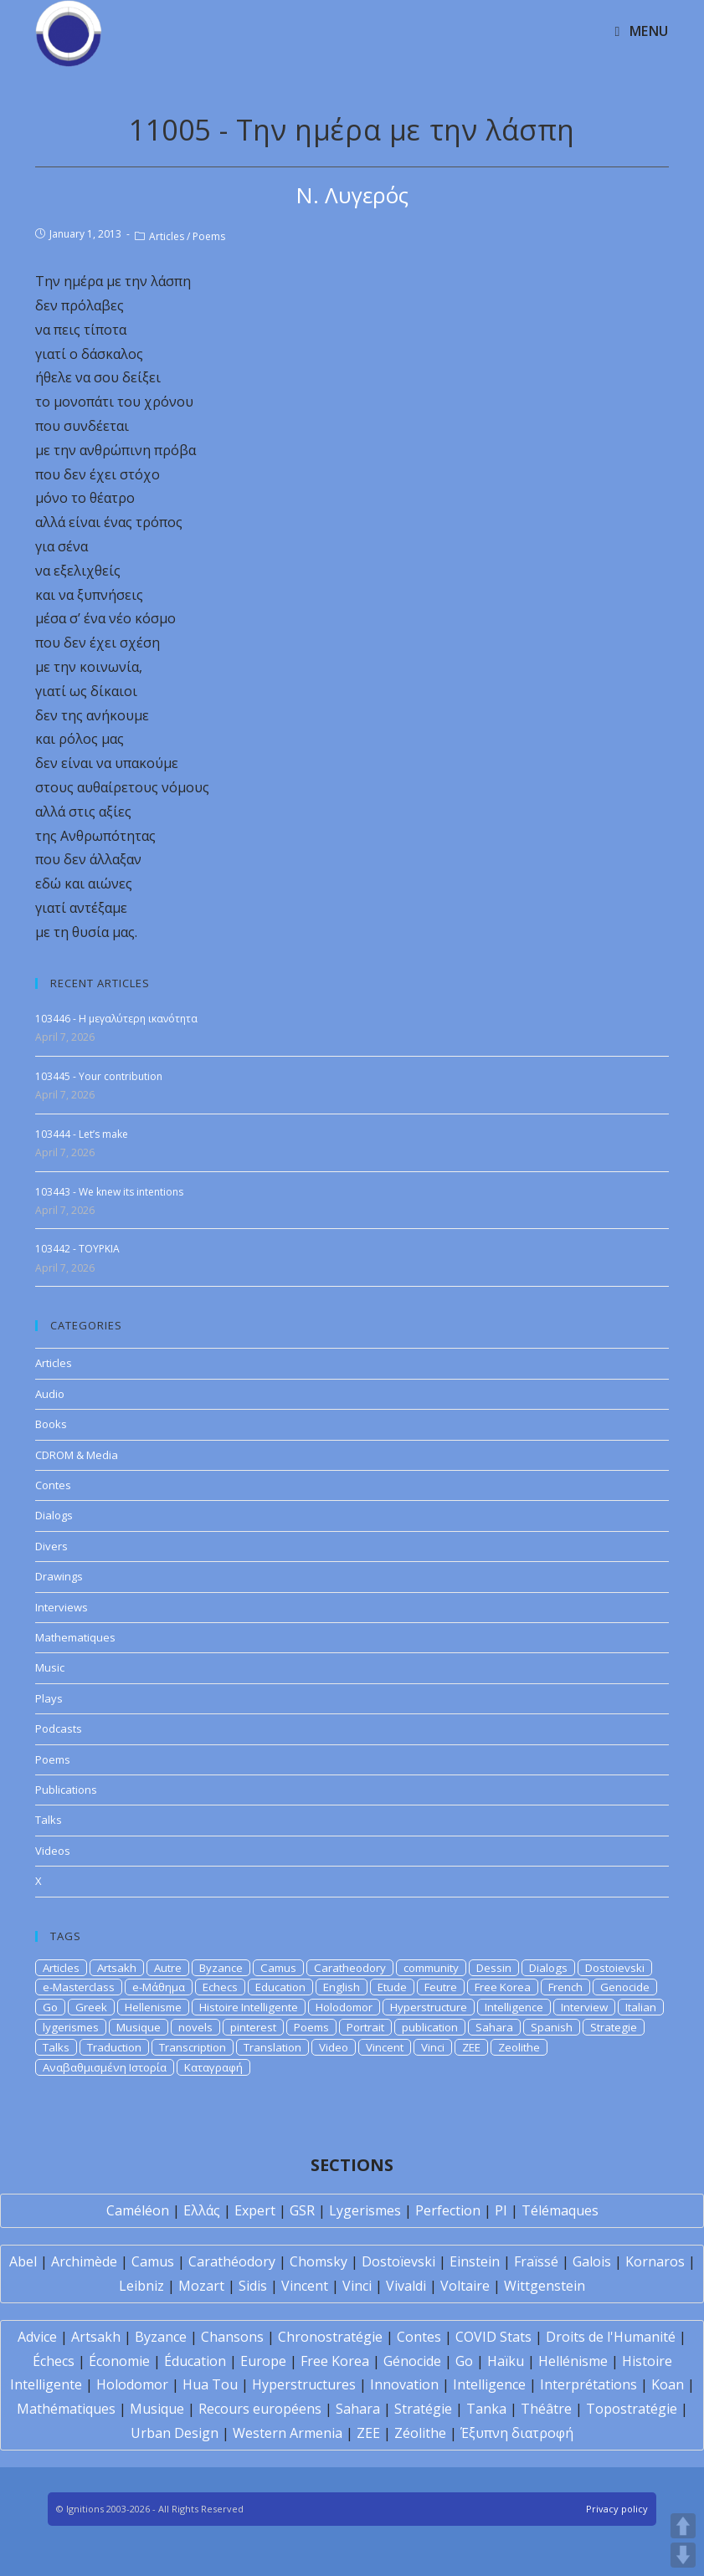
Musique (138, 2027)
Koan (667, 2384)
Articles (166, 236)
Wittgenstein (544, 2285)
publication (430, 2027)
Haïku (505, 2361)
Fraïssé (536, 2261)
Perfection (447, 2210)
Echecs (220, 1987)
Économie (119, 2361)
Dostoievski (615, 1967)
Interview (584, 2007)
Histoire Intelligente (248, 2007)
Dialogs (54, 1515)
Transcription (192, 2047)
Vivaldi (406, 2285)
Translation (272, 2047)
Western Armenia (287, 2433)
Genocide (625, 1987)
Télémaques (560, 2210)
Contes (53, 1485)
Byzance (221, 1967)
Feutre (440, 1987)
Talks (48, 1819)
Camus (278, 1967)
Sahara (494, 2027)
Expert (254, 2210)
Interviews (61, 1607)
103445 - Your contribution (98, 1076)
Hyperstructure (428, 2007)
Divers (51, 1546)
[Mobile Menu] (641, 31)
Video (333, 2047)
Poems (209, 236)
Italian (640, 2007)
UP (683, 2525)
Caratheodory (350, 1967)
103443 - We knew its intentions (109, 1192)
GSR (302, 2210)
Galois (592, 2261)
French (565, 1987)
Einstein (475, 2261)
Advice (37, 2337)
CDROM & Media (76, 1454)
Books (51, 1423)
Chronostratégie (330, 2337)
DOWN (683, 2555)
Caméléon (137, 2210)
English (341, 1987)
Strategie (613, 2027)
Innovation (404, 2384)
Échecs (54, 2361)
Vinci (432, 2047)
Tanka (486, 2408)
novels (195, 2027)
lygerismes (71, 2027)
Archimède (84, 2261)
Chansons (232, 2337)
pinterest (253, 2027)
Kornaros (655, 2261)
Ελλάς (201, 2210)
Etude (392, 1987)
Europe (263, 2361)
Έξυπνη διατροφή (516, 2433)
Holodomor (344, 2007)
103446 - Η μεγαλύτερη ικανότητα (116, 1018)
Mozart (201, 2285)
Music (49, 1667)
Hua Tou (210, 2384)
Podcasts (58, 1728)
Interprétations (588, 2384)
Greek (91, 2007)
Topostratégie (631, 2408)
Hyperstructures (304, 2384)
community (431, 1967)
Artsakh (116, 1967)
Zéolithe (420, 2433)
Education (280, 1987)
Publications (66, 1789)
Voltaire (465, 2285)
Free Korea (503, 1987)
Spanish (552, 2027)
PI (501, 2210)
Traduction (114, 2047)
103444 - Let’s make (81, 1134)
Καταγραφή (213, 2067)
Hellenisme (153, 2007)
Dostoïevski (398, 2261)
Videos (52, 1850)
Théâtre (546, 2408)
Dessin (493, 1967)
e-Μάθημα (158, 1987)
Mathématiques (66, 2408)
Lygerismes (365, 2210)
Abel (23, 2261)
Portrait (365, 2027)
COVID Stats (493, 2337)
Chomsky (318, 2261)
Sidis (253, 2285)
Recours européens (259, 2408)
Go (50, 2007)
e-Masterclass (79, 1987)
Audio (49, 1393)
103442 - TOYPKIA (77, 1249)
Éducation (195, 2361)
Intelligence (514, 2007)
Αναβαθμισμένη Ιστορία (105, 2067)
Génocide (412, 2361)
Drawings (59, 1576)
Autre (168, 1967)
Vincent (384, 2047)
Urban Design (174, 2433)
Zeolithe (519, 2047)
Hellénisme (573, 2361)
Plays (49, 1698)
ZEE (471, 2047)
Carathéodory (231, 2261)
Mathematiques (75, 1637)
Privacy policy (617, 2508)
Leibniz (141, 2285)
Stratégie (423, 2408)
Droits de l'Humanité (611, 2337)
